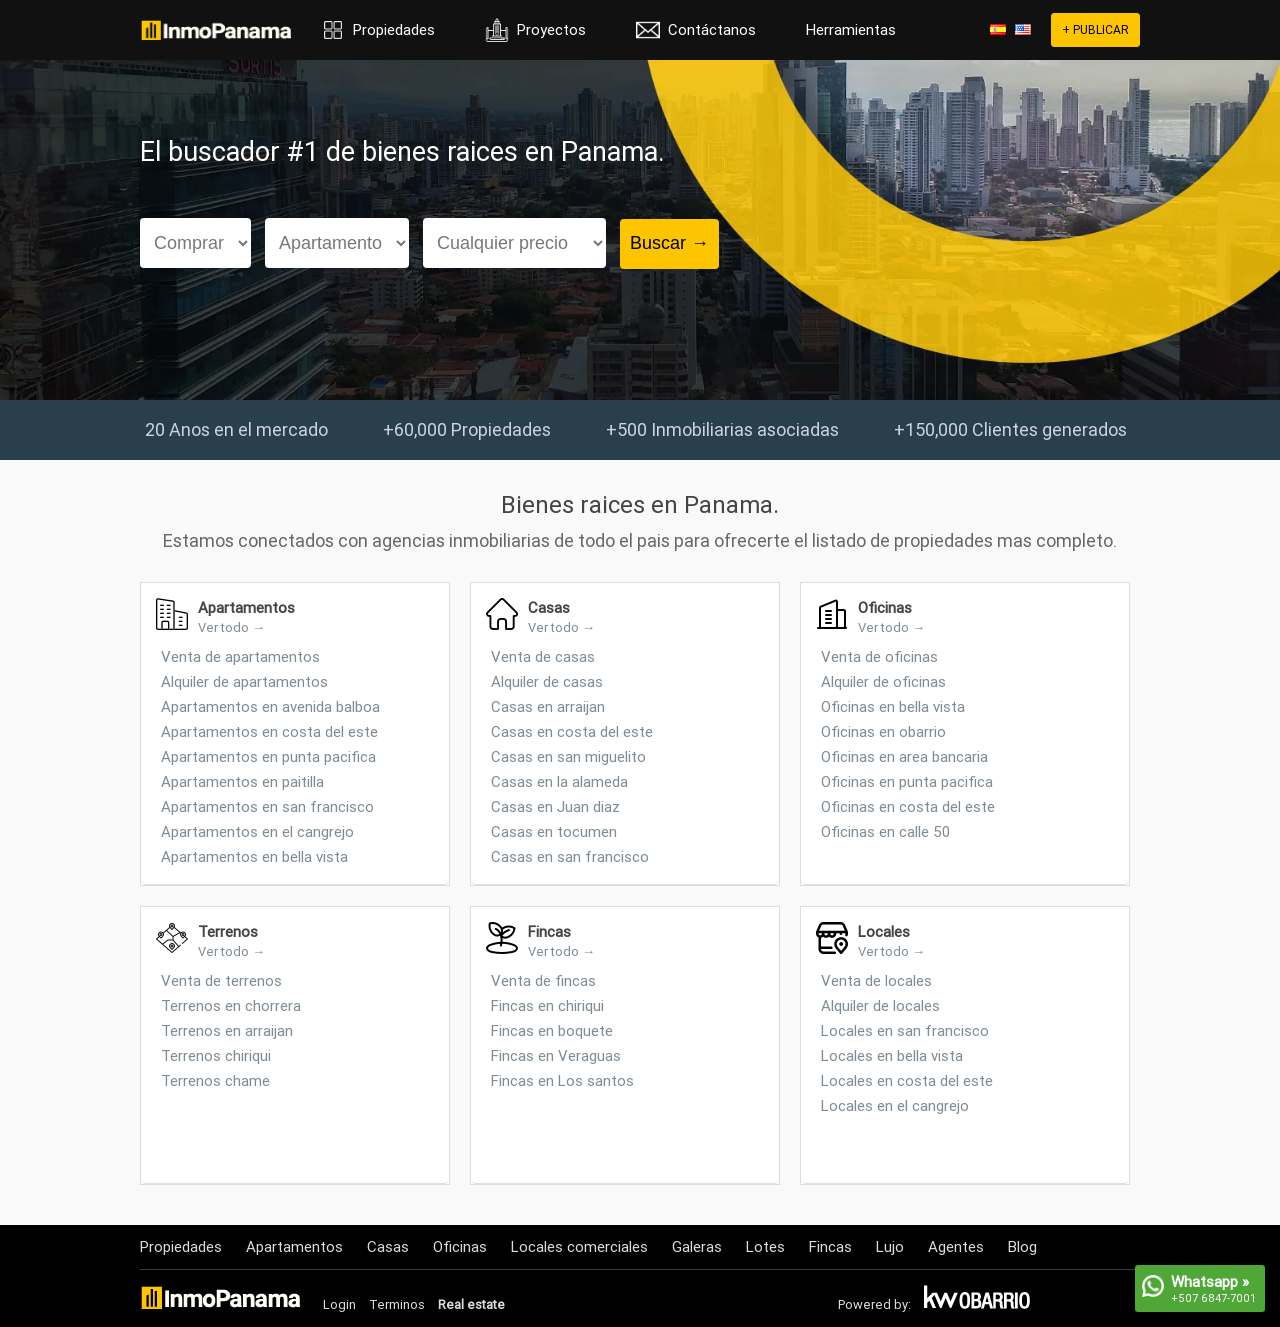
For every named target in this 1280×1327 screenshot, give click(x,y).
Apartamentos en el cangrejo (257, 831)
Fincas (830, 1246)
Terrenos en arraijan (227, 1030)
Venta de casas (543, 656)
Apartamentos (294, 1246)
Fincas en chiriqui (547, 1005)
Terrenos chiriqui (216, 1055)
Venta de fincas (543, 980)
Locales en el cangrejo (895, 1105)
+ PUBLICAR (1095, 29)
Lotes (765, 1246)
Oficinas (460, 1246)
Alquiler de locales (880, 1005)
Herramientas (851, 29)
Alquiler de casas (547, 681)
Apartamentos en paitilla (242, 781)
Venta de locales (876, 980)
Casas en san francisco (570, 856)
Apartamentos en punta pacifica (268, 756)
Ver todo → (231, 627)
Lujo (890, 1246)
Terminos (397, 1304)
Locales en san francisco (905, 1030)
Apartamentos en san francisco (267, 806)
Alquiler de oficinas (883, 681)
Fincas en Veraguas (556, 1055)
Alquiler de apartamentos (244, 681)
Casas (388, 1246)
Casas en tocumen (554, 831)
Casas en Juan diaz (555, 806)
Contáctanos (712, 29)
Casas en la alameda (559, 781)
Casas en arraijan (548, 706)
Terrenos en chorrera (231, 1005)
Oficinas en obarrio (883, 731)
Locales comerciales (579, 1246)
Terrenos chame (215, 1080)
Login (339, 1304)
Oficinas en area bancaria (904, 756)
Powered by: (874, 1304)
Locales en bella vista (892, 1055)
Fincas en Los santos (562, 1080)
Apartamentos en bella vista (254, 856)
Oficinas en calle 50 (885, 831)
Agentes (956, 1246)
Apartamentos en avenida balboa (270, 706)
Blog (1022, 1246)
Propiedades (394, 29)
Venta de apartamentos (240, 656)
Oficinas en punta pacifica (907, 781)
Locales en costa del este (907, 1080)
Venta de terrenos (221, 980)
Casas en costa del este (572, 731)
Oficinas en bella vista (893, 706)
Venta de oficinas (879, 656)
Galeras (697, 1246)
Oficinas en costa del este (908, 806)
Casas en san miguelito (568, 756)
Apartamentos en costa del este (269, 731)
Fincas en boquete (552, 1030)
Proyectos (551, 29)
